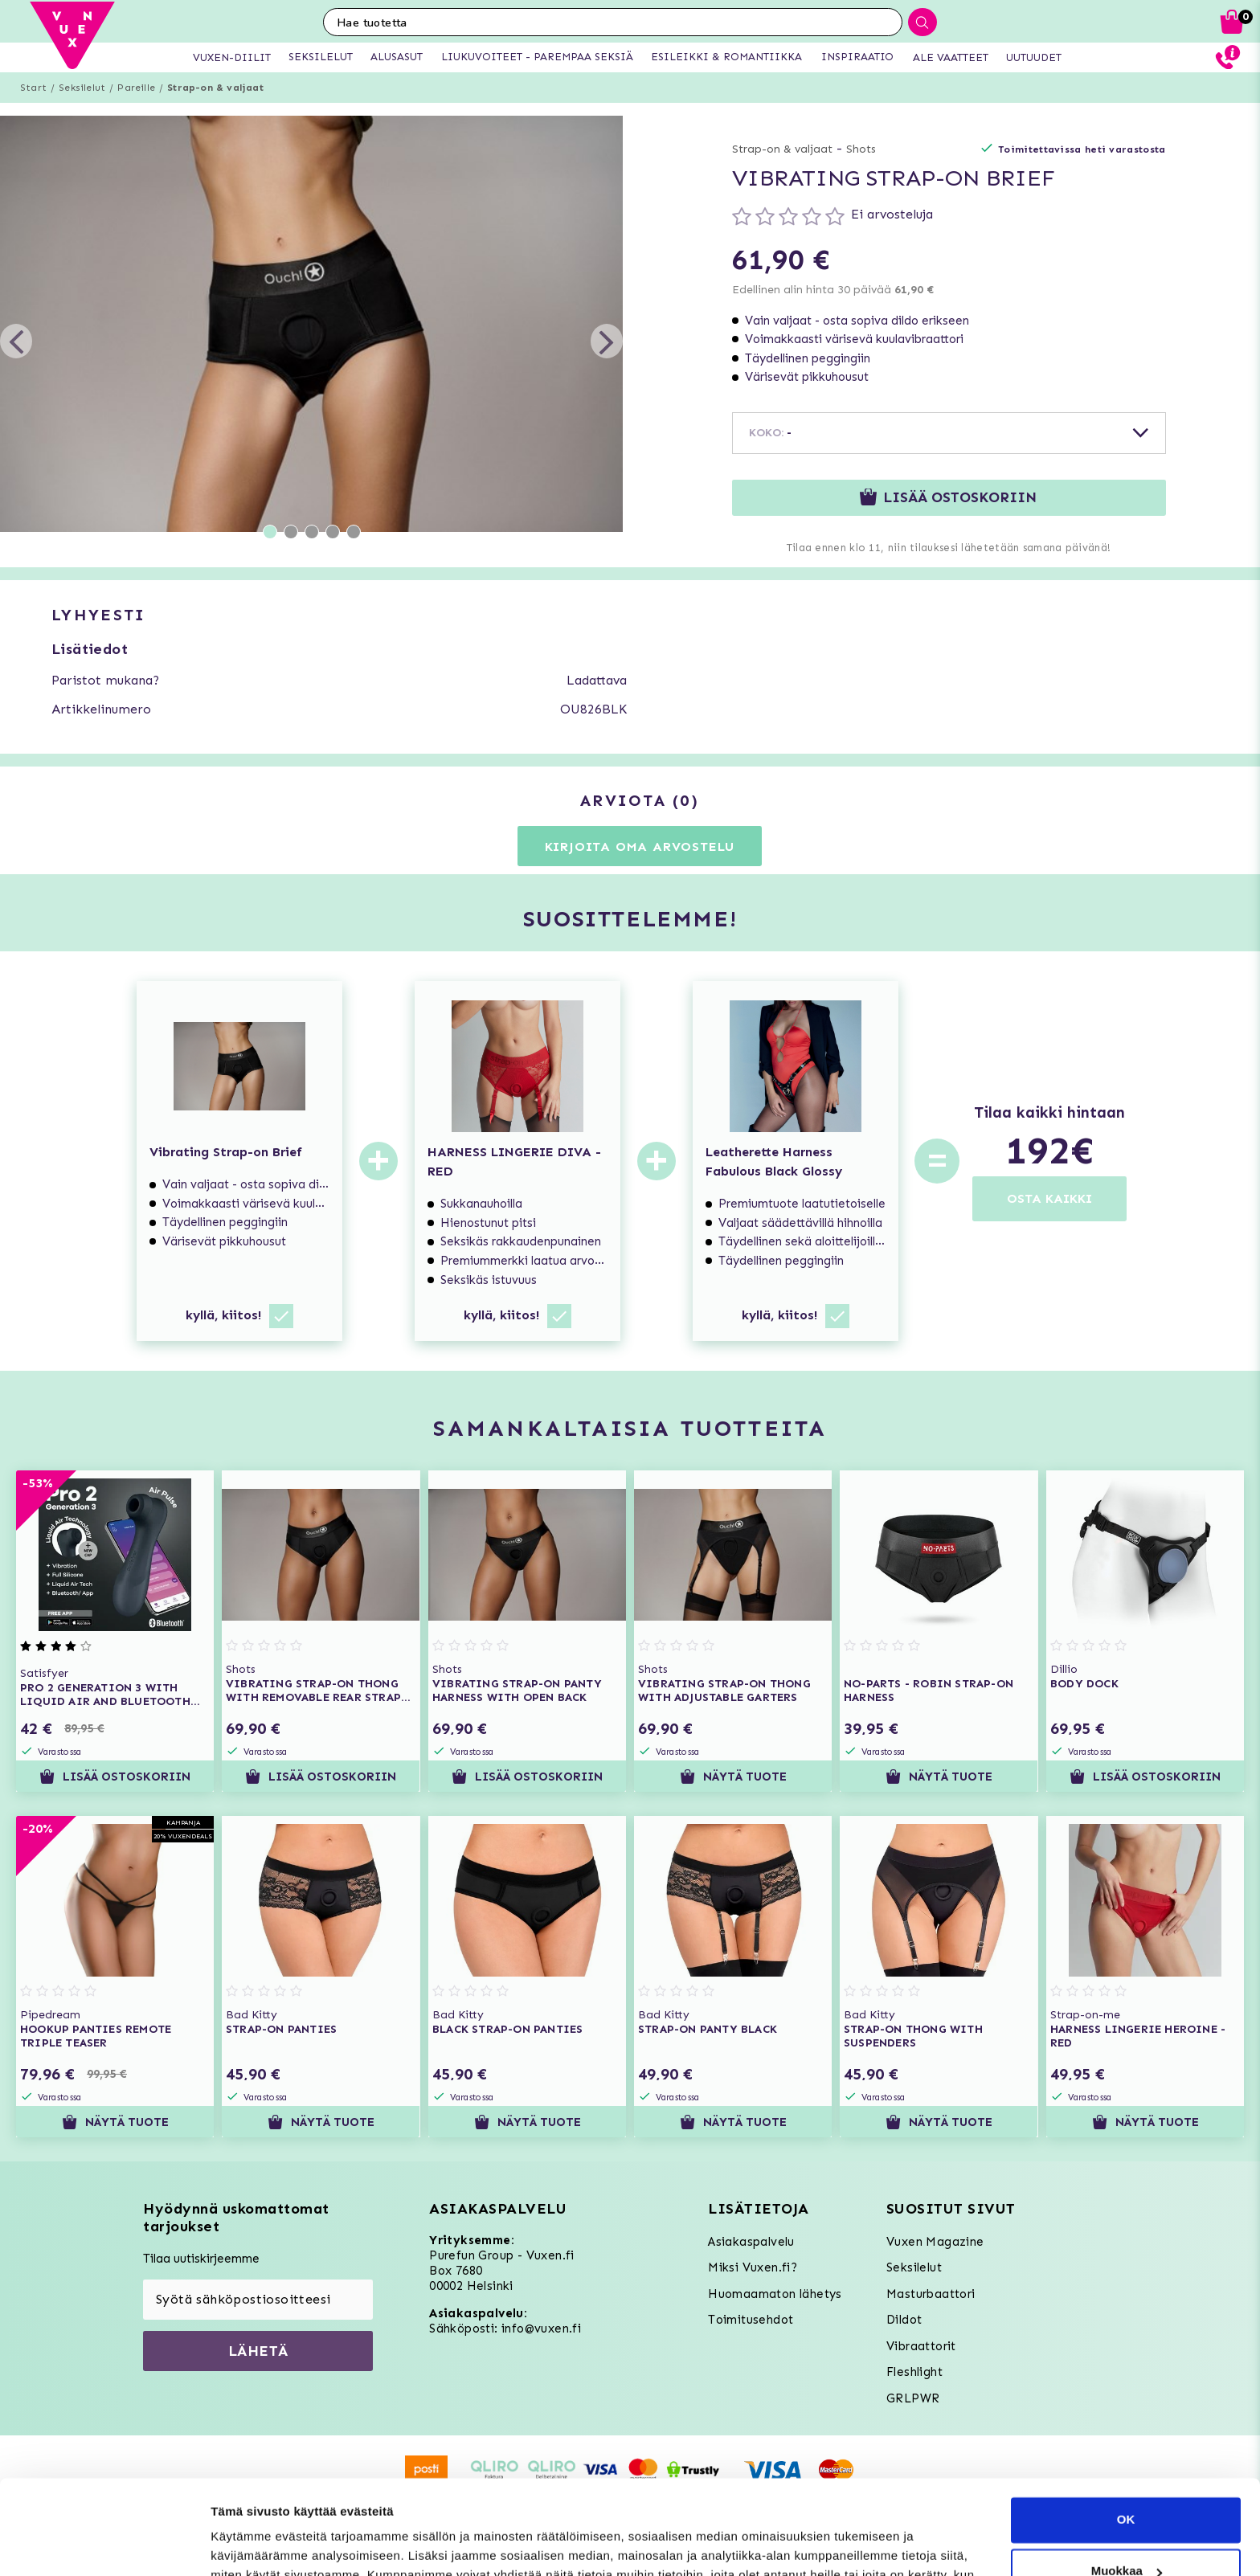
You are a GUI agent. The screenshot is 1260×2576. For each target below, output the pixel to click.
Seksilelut (82, 87)
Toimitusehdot (750, 2319)
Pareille (136, 87)
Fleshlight (914, 2372)
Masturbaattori (931, 2294)
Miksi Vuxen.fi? (752, 2267)
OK (1126, 2425)
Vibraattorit (921, 2346)
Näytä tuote (733, 1776)
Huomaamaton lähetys (775, 2294)
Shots (861, 149)
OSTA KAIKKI (1049, 1198)
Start (33, 87)
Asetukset (240, 2544)
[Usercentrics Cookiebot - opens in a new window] (104, 2545)
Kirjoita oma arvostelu (640, 846)
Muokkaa (1126, 2477)
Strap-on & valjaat (215, 87)
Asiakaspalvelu (751, 2242)
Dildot (904, 2319)
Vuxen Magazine (935, 2242)
